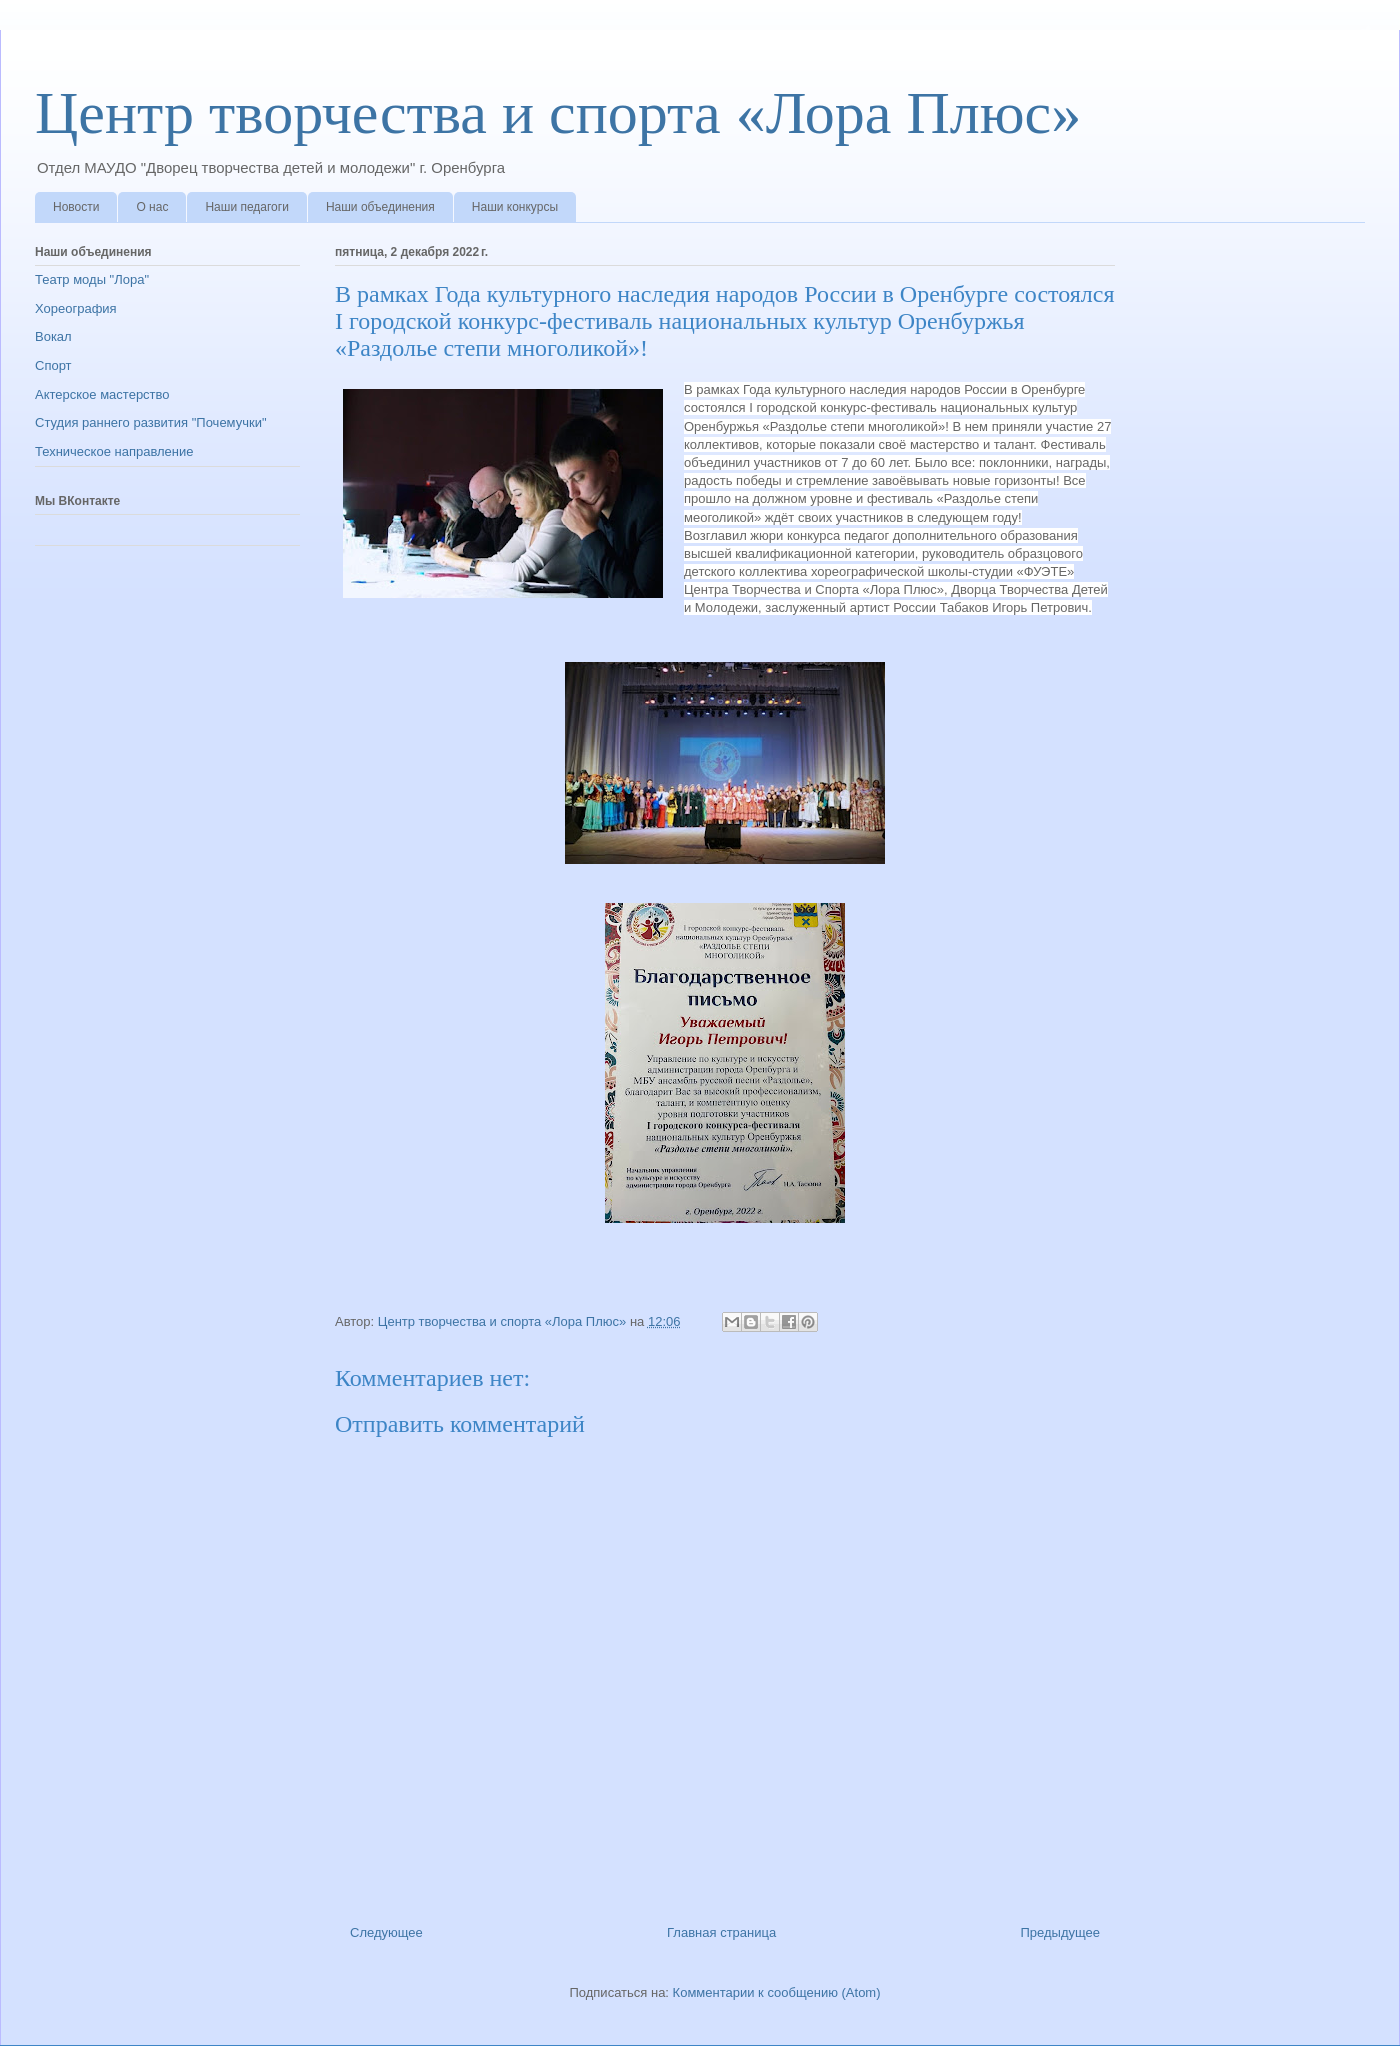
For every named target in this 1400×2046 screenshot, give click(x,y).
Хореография (76, 308)
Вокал (53, 336)
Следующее (386, 1932)
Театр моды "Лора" (92, 279)
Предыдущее (1060, 1932)
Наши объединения (380, 207)
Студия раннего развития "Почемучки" (151, 422)
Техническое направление (114, 451)
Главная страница (721, 1932)
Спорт (53, 365)
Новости (76, 207)
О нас (152, 207)
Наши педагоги (246, 207)
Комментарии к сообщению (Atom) (777, 1992)
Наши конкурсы (515, 207)
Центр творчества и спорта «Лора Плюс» (558, 113)
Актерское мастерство (102, 394)
